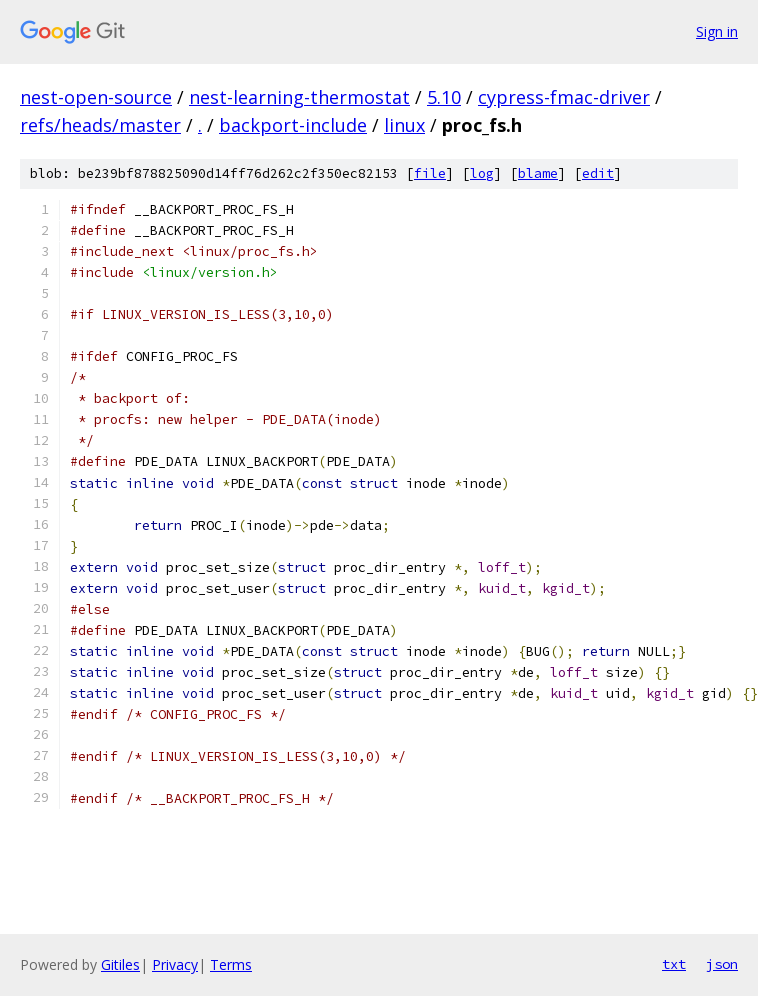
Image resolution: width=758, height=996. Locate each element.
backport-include (293, 125)
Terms (231, 964)
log (482, 173)
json (722, 964)
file (430, 173)
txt (674, 964)
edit (598, 173)
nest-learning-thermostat (299, 97)
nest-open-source (96, 97)
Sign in (717, 31)
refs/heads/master (100, 125)
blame (538, 173)
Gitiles (120, 964)
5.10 (444, 97)
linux (404, 125)
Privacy (175, 964)
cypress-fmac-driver (564, 97)
